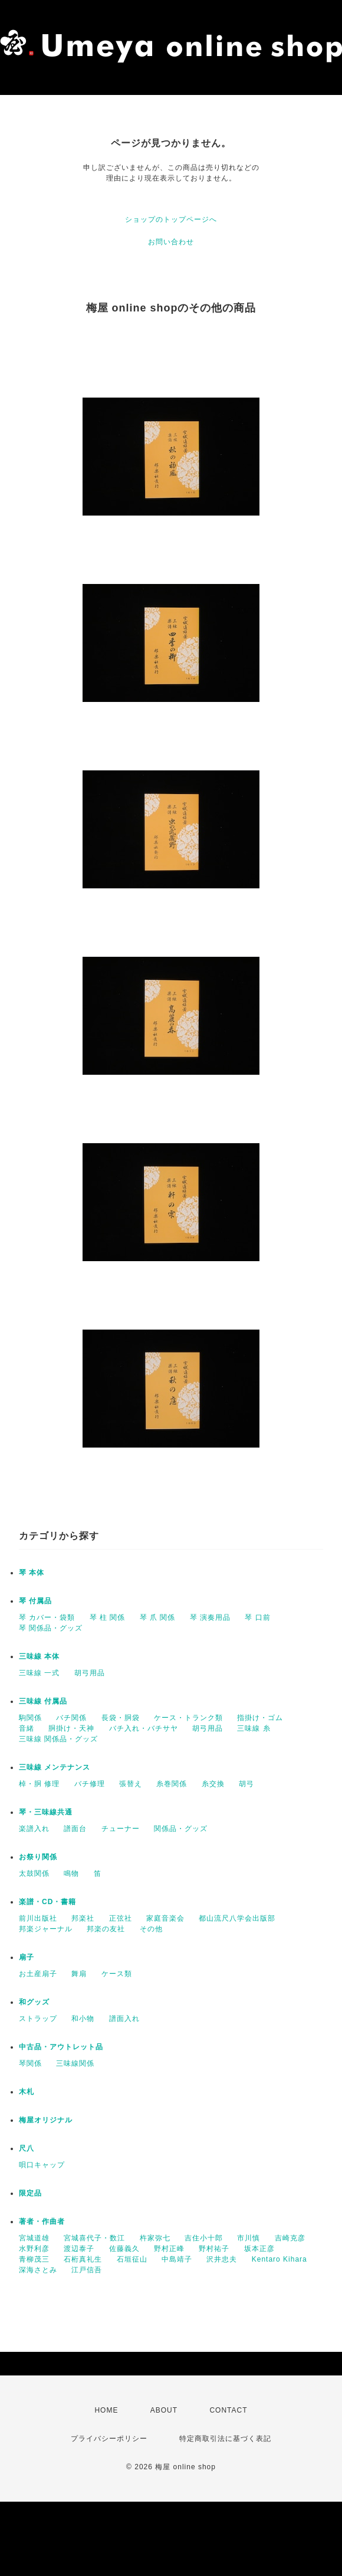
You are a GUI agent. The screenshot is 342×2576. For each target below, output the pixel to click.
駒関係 (30, 1718)
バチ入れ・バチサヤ (143, 1728)
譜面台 (75, 1828)
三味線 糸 (253, 1728)
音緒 (26, 1728)
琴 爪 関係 (158, 1617)
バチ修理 (89, 1784)
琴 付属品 (35, 1601)
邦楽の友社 (106, 1929)
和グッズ (34, 2002)
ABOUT (163, 2410)
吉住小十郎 (204, 2238)
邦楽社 (82, 1918)
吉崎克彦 (290, 2238)
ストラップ (38, 2018)
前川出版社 (38, 1918)
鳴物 (71, 1873)
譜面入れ (124, 2018)
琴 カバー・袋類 (47, 1617)
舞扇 (79, 1974)
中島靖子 (177, 2259)
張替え (130, 1784)
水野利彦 (34, 2248)
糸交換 (213, 1784)
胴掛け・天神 (71, 1728)
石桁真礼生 (83, 2259)
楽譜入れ (34, 1828)
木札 (26, 2092)
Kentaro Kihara (279, 2259)
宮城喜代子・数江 (94, 2238)
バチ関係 (71, 1718)
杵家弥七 (155, 2238)
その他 (151, 1929)
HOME (106, 2410)
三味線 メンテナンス (54, 1767)
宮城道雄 (34, 2238)
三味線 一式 (39, 1673)
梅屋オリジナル (46, 2120)
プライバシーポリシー (109, 2438)
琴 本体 (31, 1572)
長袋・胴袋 (120, 1718)
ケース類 (116, 1974)
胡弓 (246, 1784)
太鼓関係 (34, 1873)
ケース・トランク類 (188, 1718)
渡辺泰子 (79, 2248)
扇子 (26, 1957)
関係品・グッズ (181, 1828)
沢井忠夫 (221, 2259)
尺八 (26, 2148)
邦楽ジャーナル (46, 1929)
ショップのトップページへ (171, 219)
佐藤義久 (124, 2248)
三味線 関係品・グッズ (58, 1739)
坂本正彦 (259, 2248)
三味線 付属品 (43, 1701)
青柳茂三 (34, 2259)
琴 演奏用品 (210, 1617)
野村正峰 (169, 2248)
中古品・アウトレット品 (61, 2047)
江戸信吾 (86, 2270)
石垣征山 (132, 2259)
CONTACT (228, 2410)
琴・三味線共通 (46, 1812)
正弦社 (120, 1918)
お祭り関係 (38, 1857)
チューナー (120, 1828)
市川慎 (248, 2238)
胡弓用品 (89, 1673)
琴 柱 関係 (108, 1617)
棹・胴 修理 (39, 1784)
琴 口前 (257, 1617)
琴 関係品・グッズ (51, 1628)
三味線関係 (75, 2063)
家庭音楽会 (165, 1918)
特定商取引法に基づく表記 (225, 2438)
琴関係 (30, 2063)
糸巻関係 (171, 1784)
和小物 (82, 2018)
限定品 (30, 2193)
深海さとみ (38, 2270)
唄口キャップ (42, 2165)
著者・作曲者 (42, 2221)
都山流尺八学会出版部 (237, 1918)
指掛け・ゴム (260, 1718)
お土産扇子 (38, 1974)
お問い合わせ (171, 242)
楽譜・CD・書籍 (47, 1902)
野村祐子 (214, 2248)
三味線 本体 (39, 1656)
